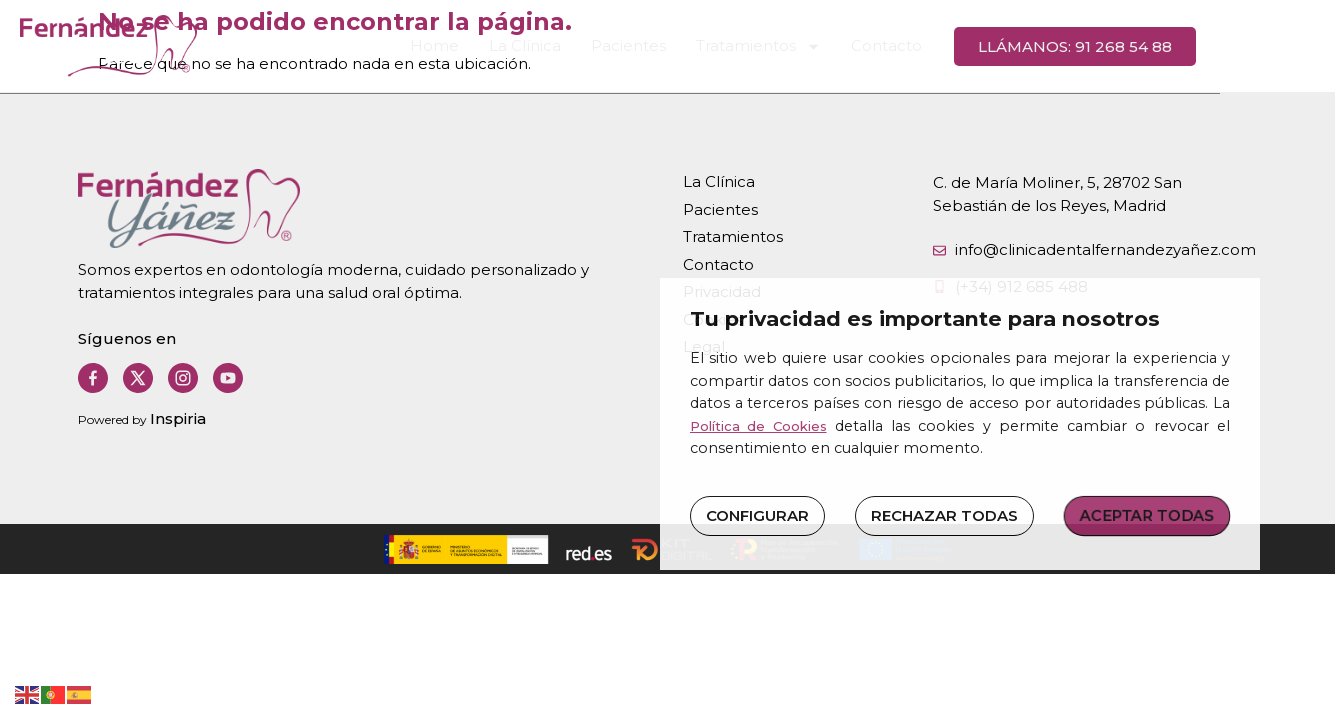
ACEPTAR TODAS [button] (1147, 514)
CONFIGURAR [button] (757, 515)
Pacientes (690, 46)
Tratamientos (820, 46)
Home (496, 46)
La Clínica (587, 46)
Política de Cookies (758, 426)
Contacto (948, 46)
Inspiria (178, 418)
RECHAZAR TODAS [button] (944, 515)
